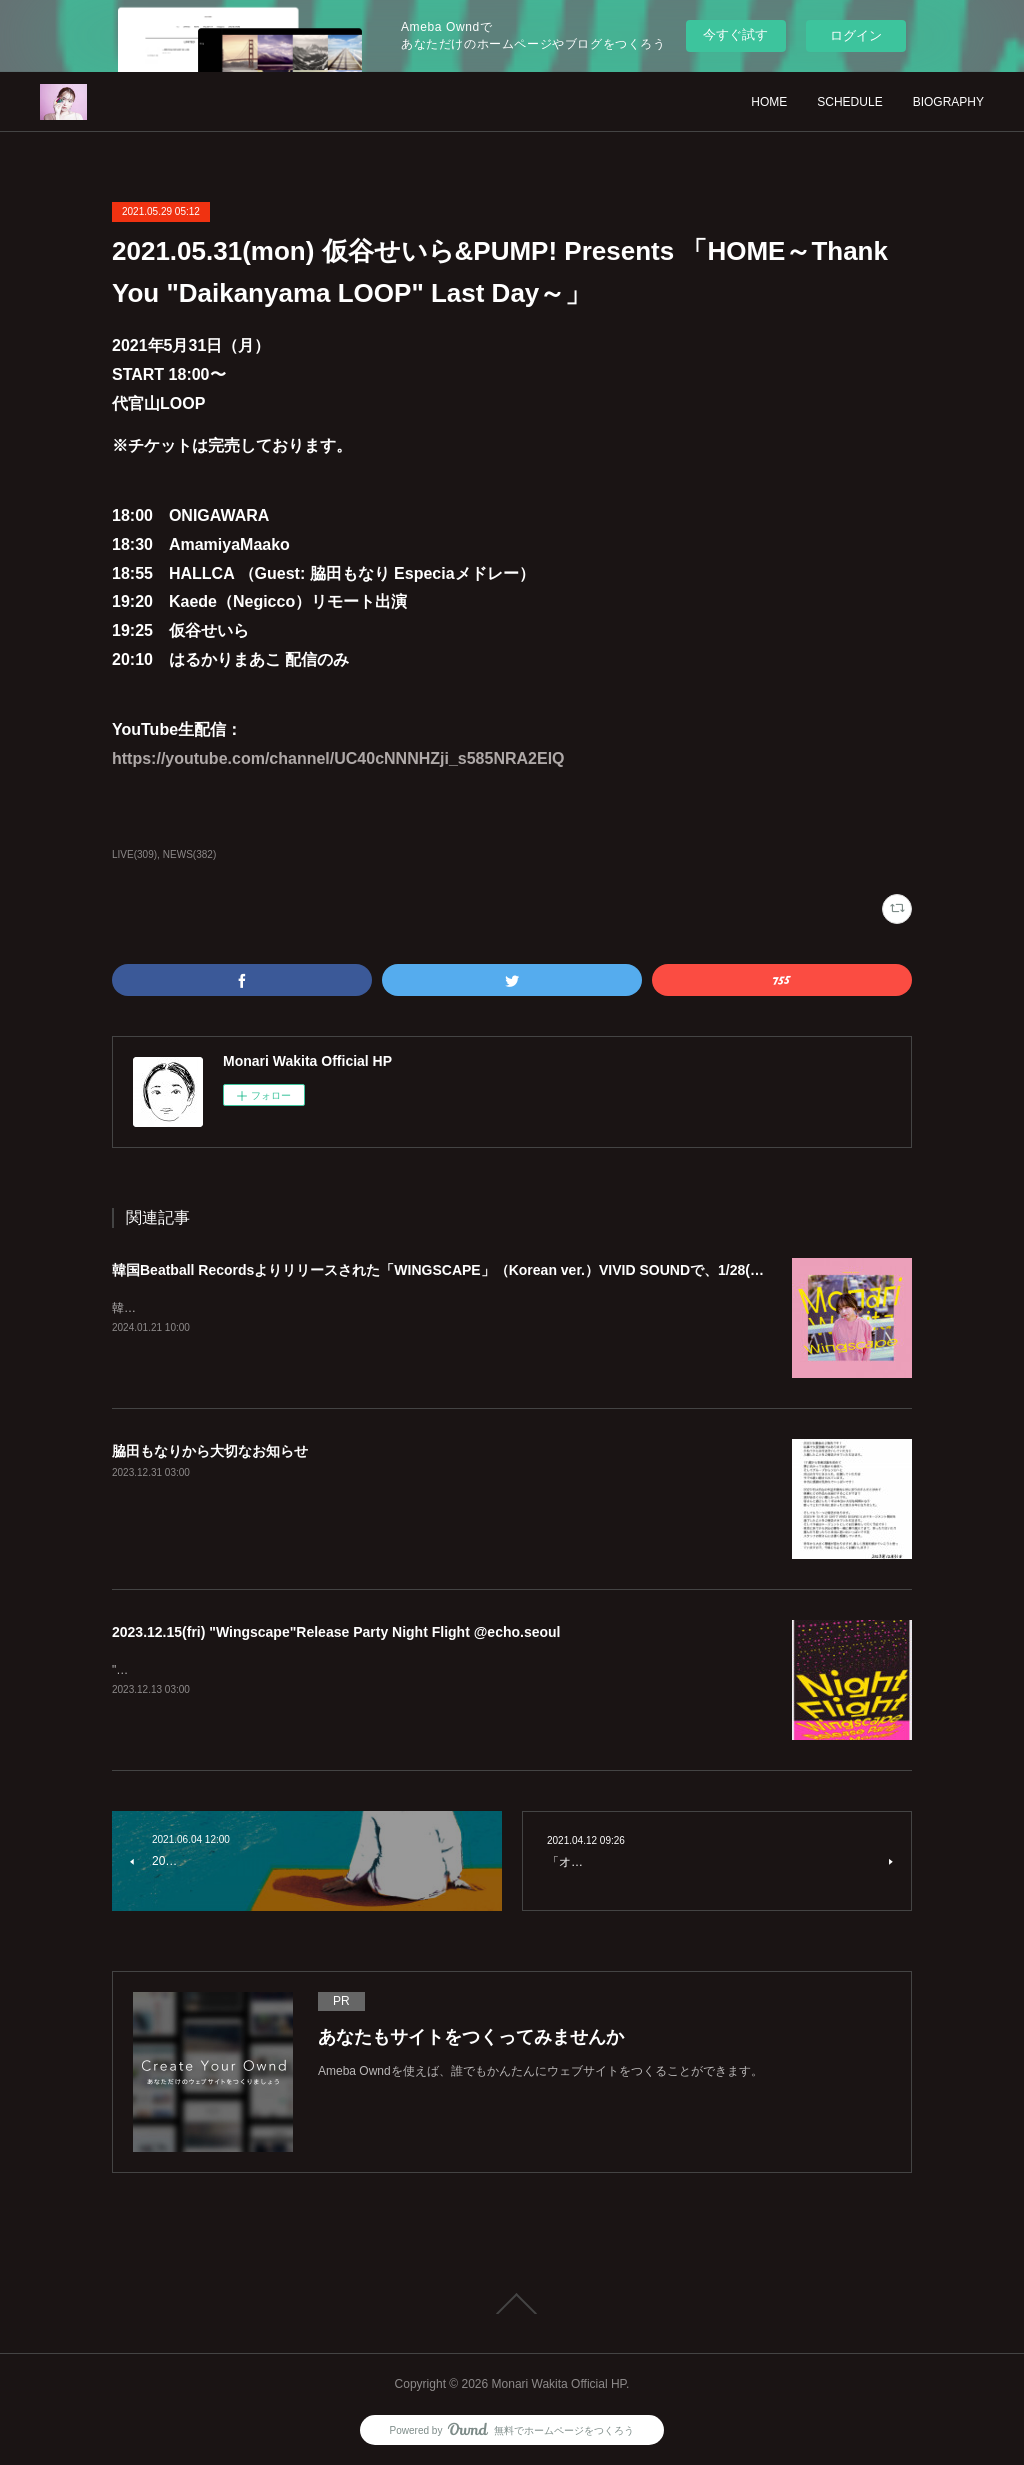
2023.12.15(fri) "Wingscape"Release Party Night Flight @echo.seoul (336, 1632)
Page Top (512, 2304)
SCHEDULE (849, 102)
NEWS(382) (189, 854)
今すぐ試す (735, 34)
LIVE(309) (134, 854)
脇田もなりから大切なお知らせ (210, 1451)
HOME (769, 102)
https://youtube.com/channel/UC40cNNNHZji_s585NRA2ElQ (338, 758)
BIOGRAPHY (948, 102)
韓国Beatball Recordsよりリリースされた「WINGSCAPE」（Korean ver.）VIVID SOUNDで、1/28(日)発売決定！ (475, 1270)
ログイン (856, 35)
